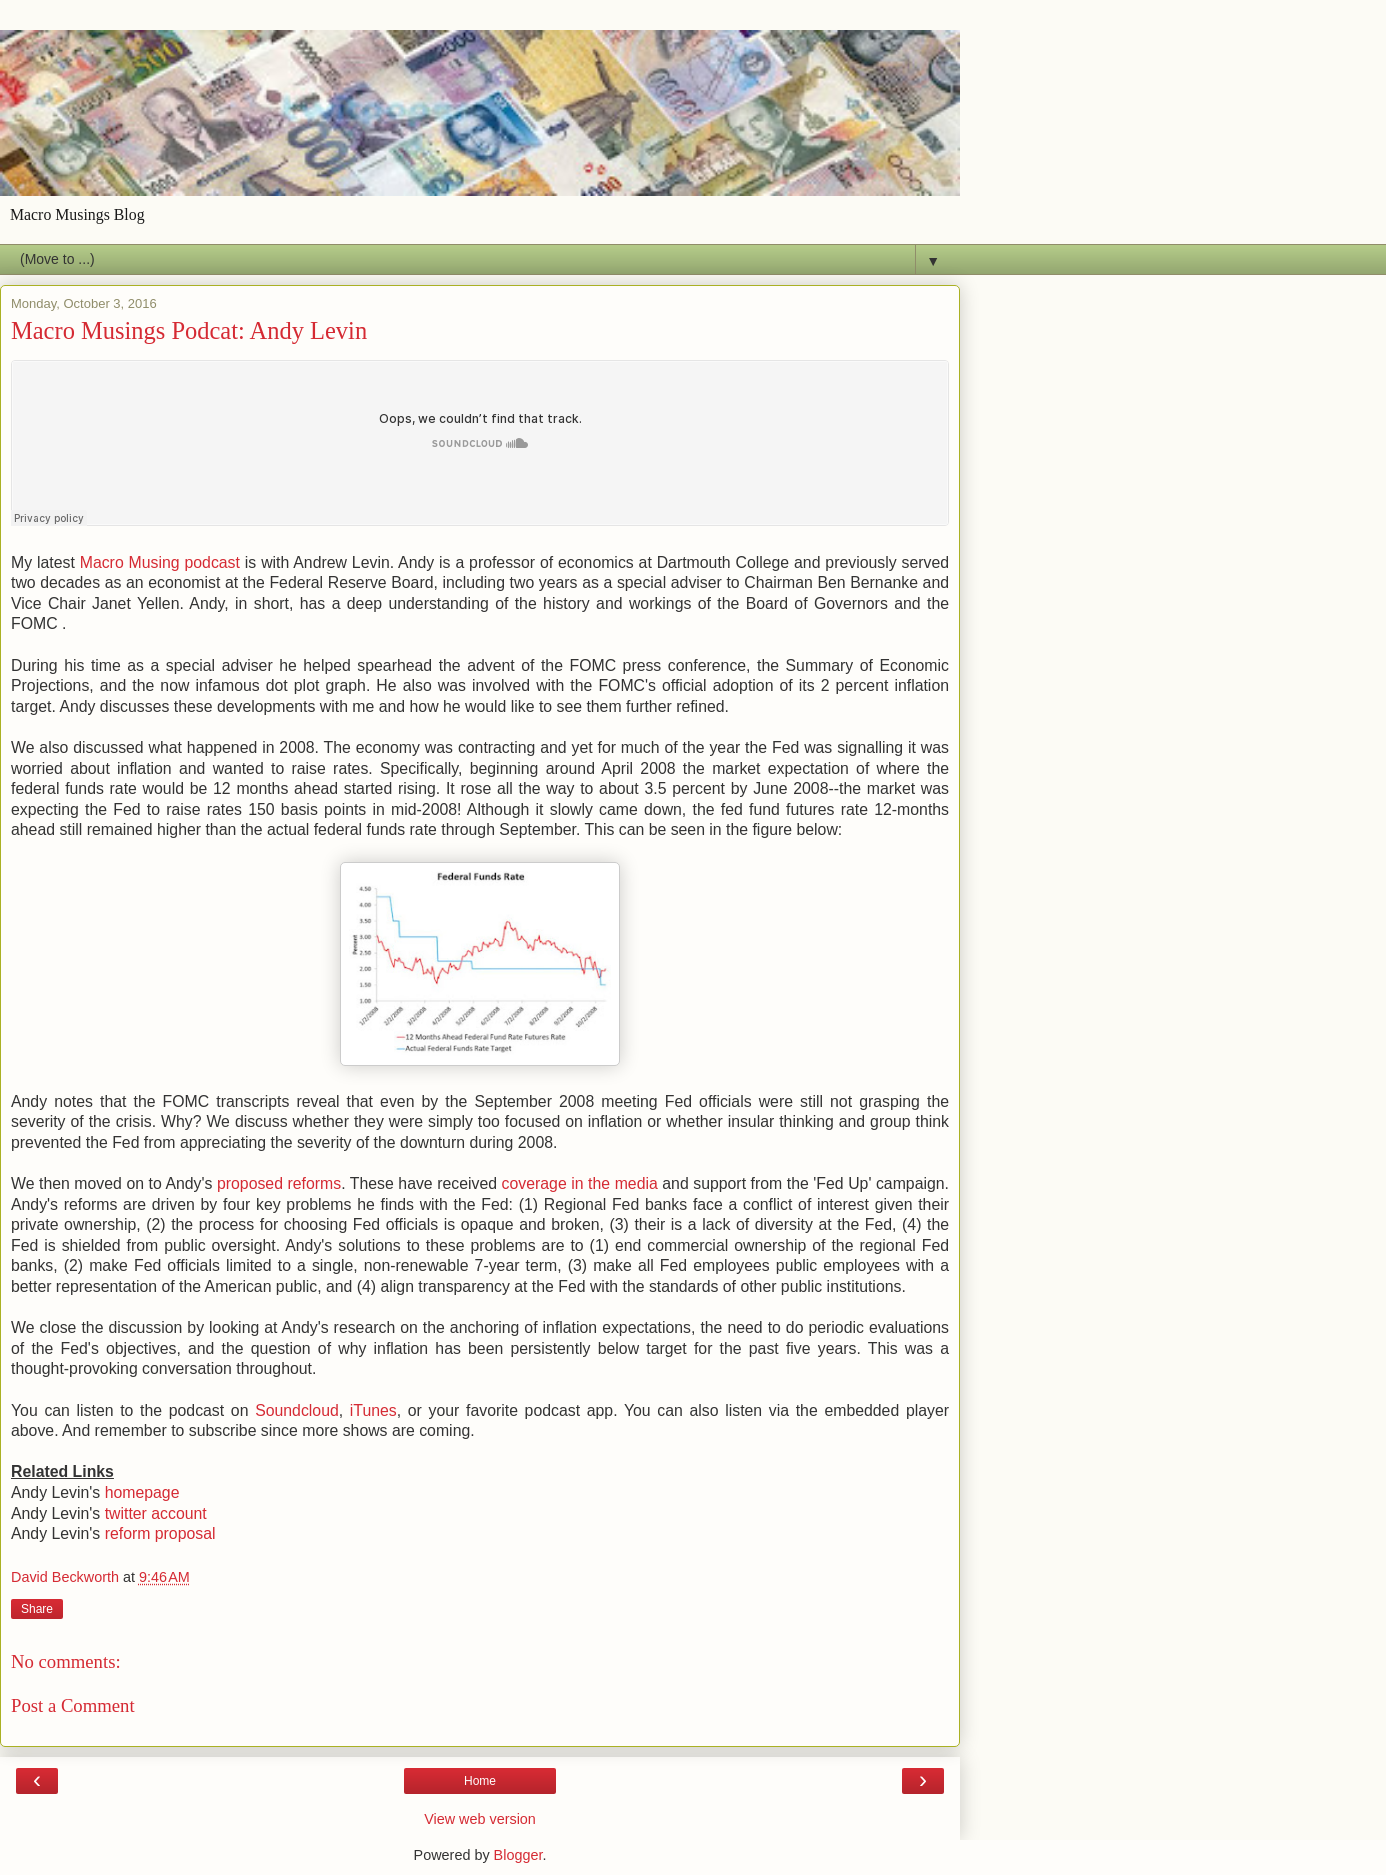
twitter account (156, 1513)
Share (37, 1609)
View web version (480, 1819)
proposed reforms (279, 1183)
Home (480, 1781)
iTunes (373, 1410)
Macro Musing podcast (160, 562)
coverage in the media (580, 1183)
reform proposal (160, 1533)
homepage (142, 1492)
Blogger (518, 1855)
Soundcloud (297, 1410)
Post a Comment (73, 1705)
